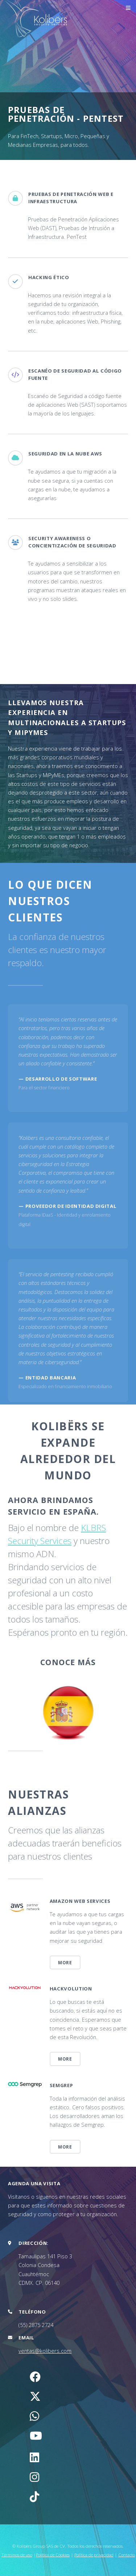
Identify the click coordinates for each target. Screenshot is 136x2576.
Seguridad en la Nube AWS (65, 453)
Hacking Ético (48, 277)
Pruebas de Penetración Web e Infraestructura (70, 198)
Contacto (126, 2554)
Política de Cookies (53, 2554)
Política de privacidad (94, 2554)
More (65, 1962)
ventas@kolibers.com (44, 2350)
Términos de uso (16, 2554)
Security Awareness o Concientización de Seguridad (72, 542)
